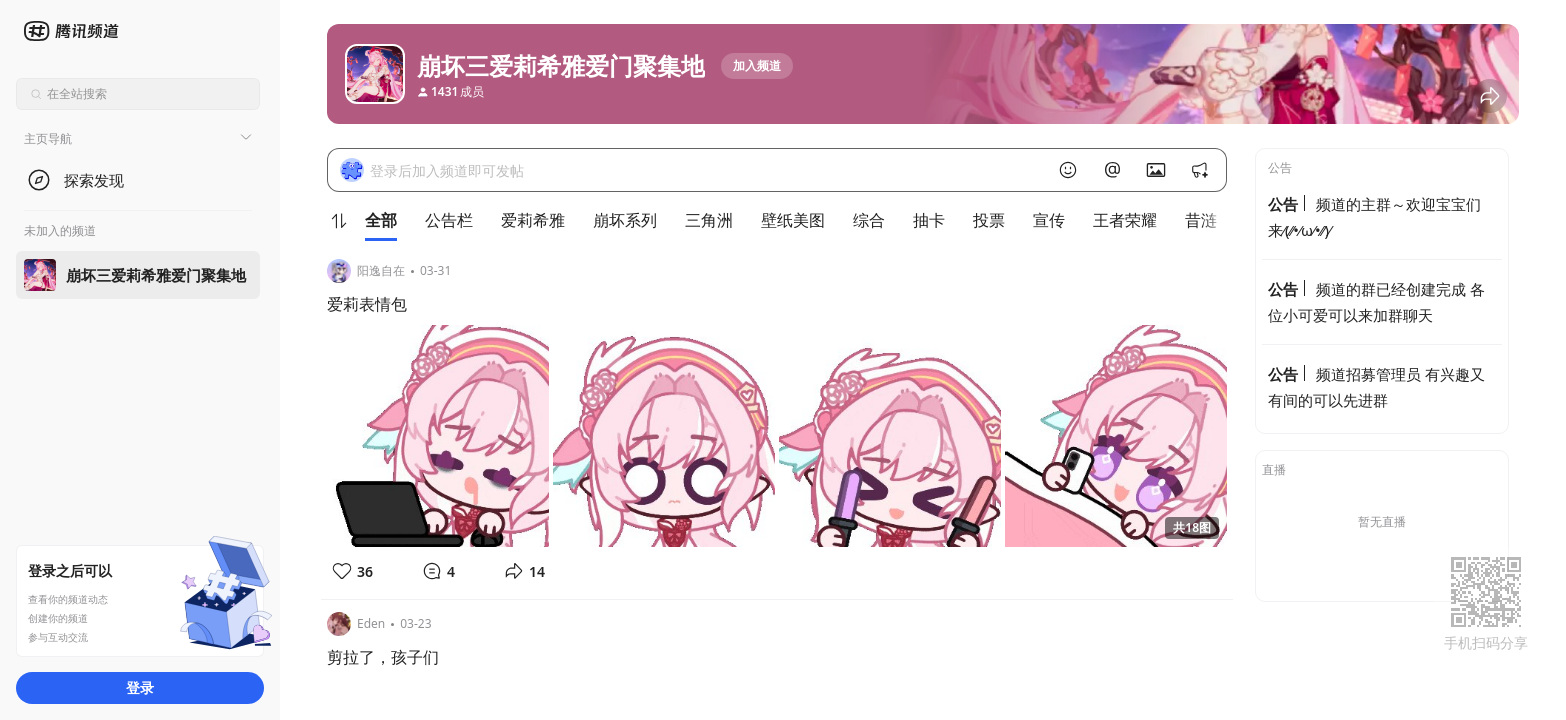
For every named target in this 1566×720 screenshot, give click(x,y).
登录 (140, 687)
